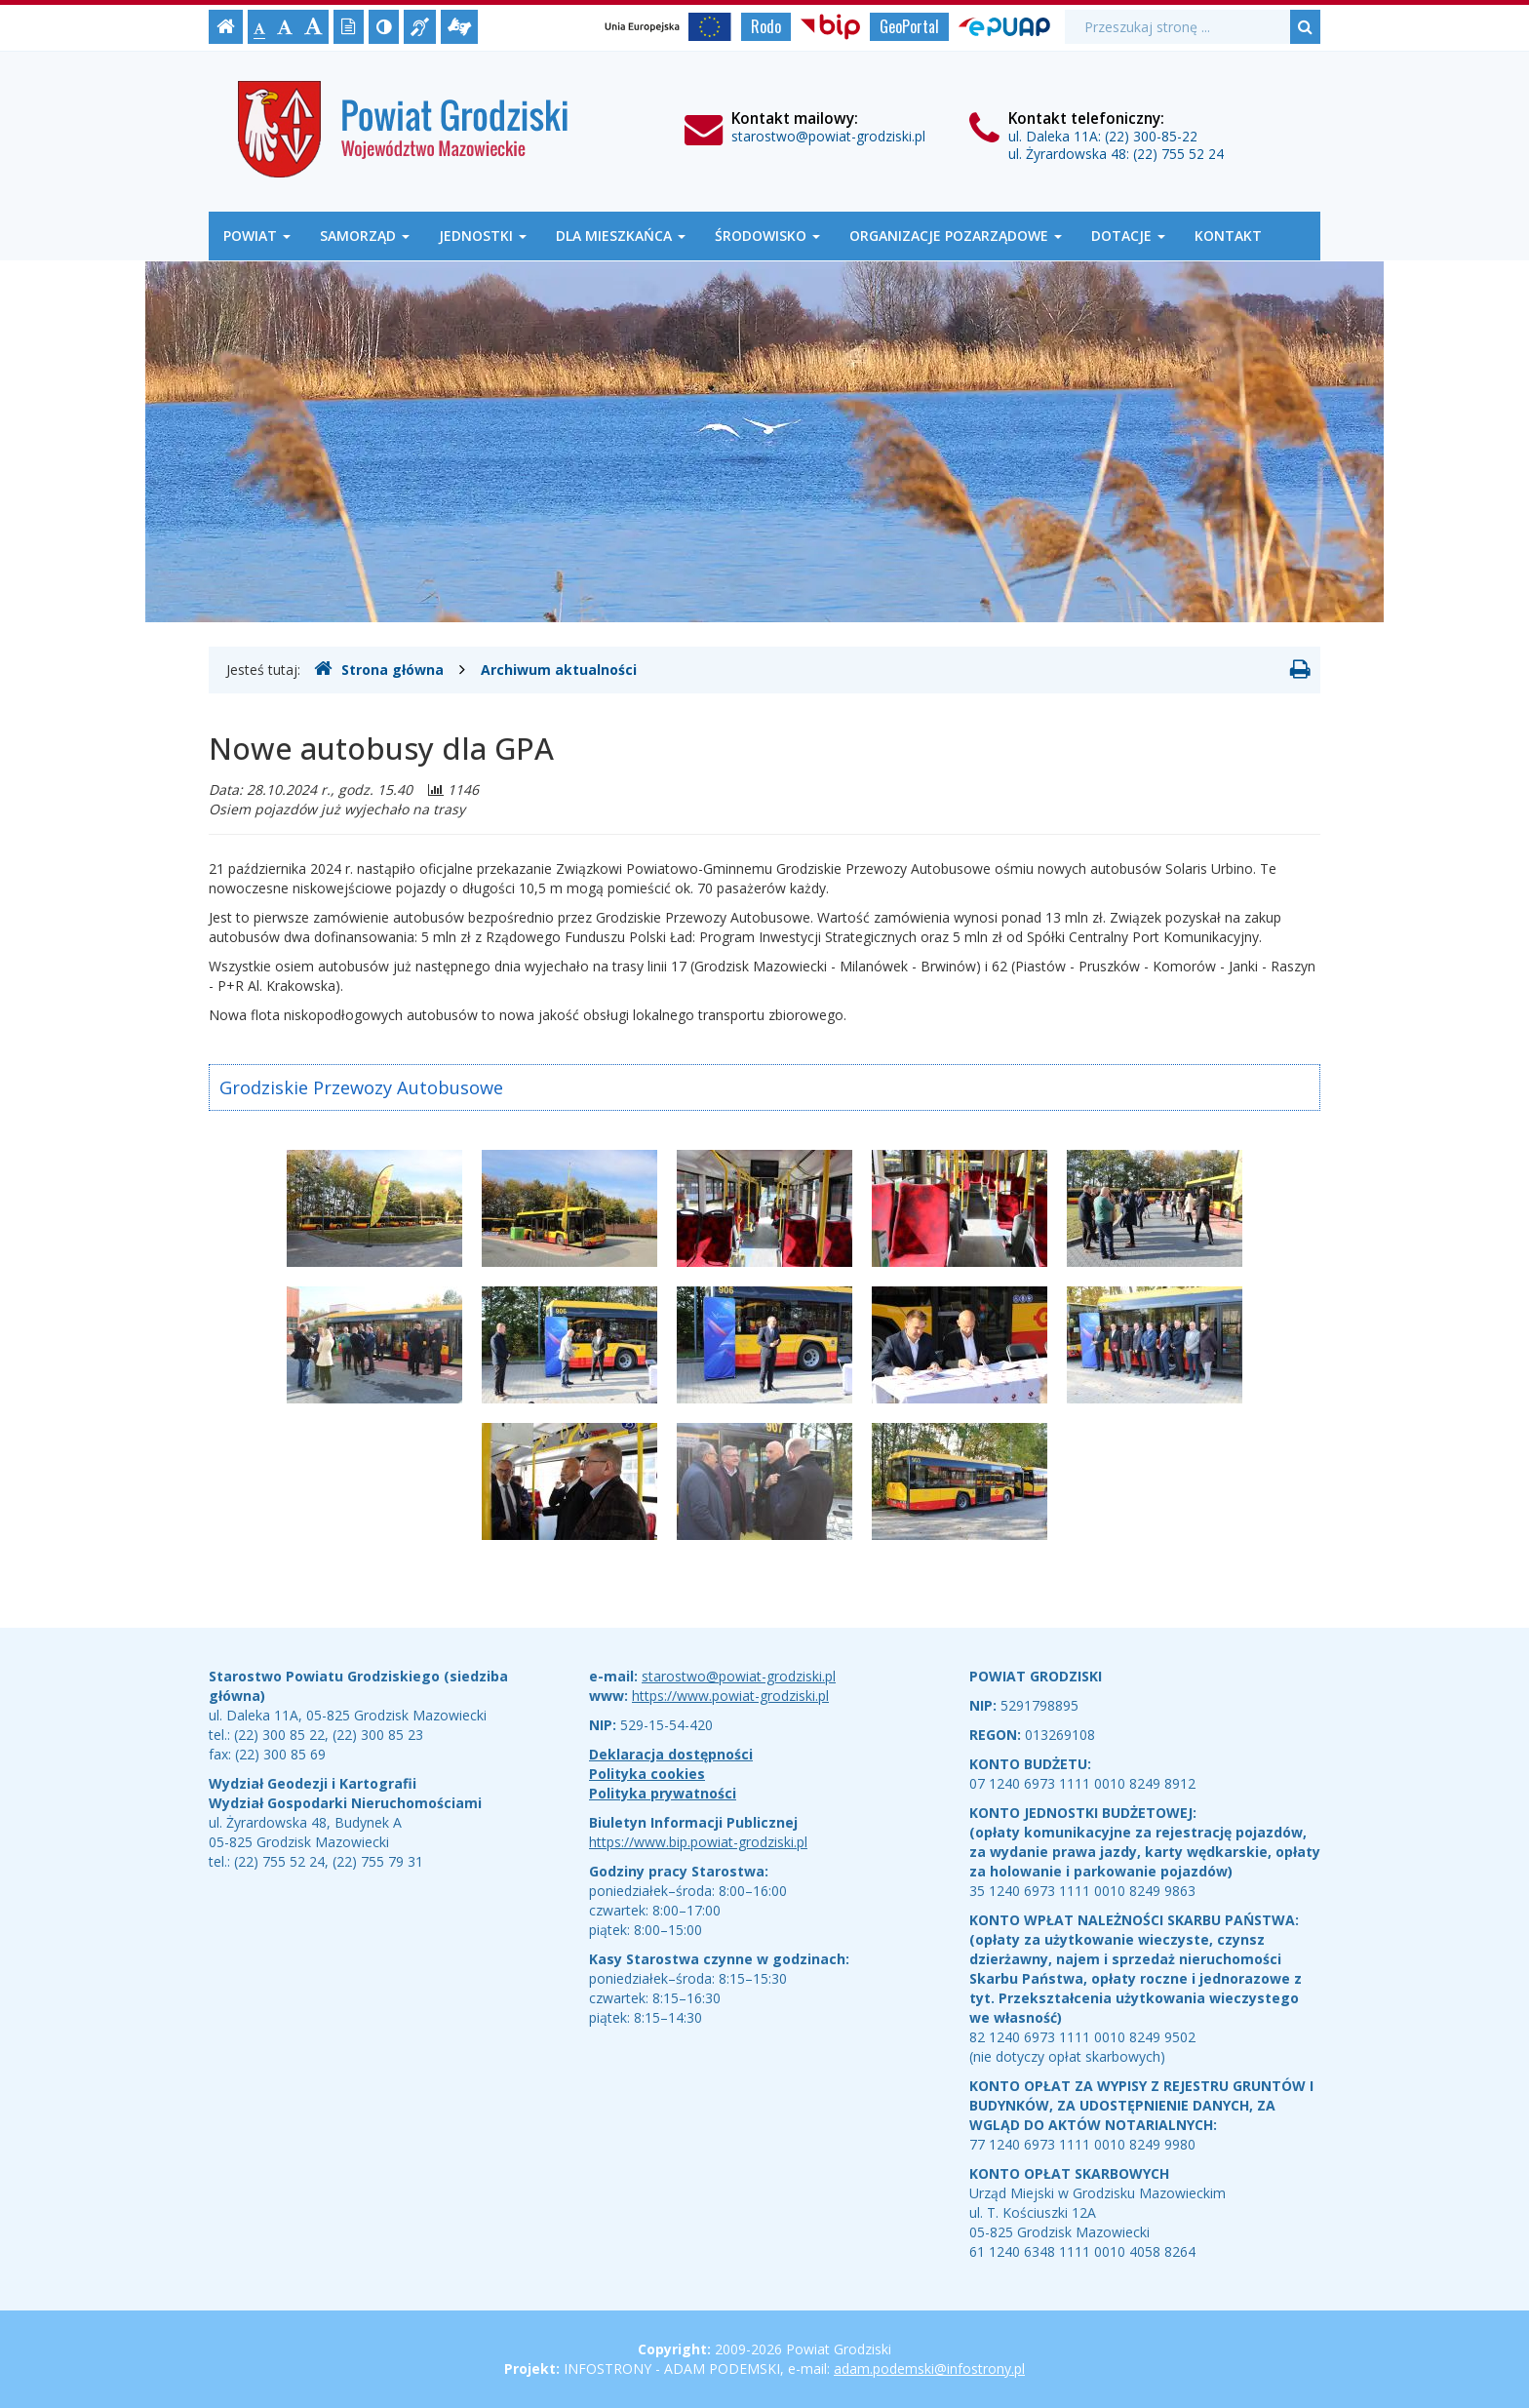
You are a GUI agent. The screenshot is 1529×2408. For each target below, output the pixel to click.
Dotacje (1128, 235)
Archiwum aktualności (559, 669)
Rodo (766, 26)
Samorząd (365, 235)
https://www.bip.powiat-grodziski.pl (698, 1842)
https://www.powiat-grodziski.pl (730, 1695)
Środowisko (767, 235)
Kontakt (1228, 235)
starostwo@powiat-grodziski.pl (828, 136)
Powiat (257, 235)
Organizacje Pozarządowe (955, 235)
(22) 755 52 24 (1178, 153)
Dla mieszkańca (621, 235)
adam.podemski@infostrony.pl (929, 2368)
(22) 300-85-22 (1151, 136)
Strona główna (379, 669)
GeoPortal (909, 26)
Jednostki (483, 235)
